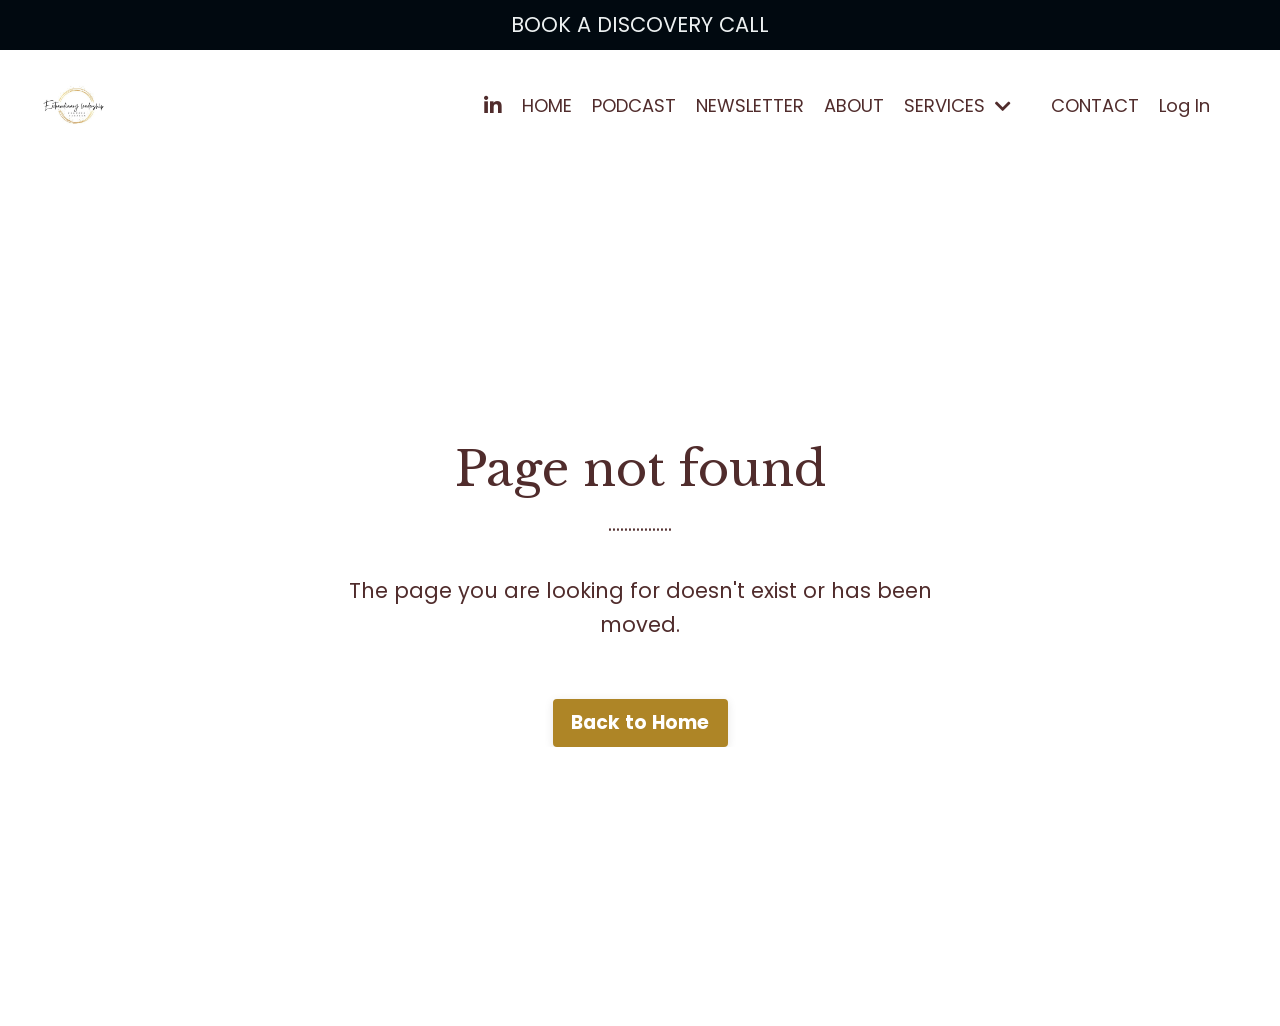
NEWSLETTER (750, 105)
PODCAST (634, 105)
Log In (1184, 105)
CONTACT (1095, 105)
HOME (547, 105)
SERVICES (957, 105)
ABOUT (854, 105)
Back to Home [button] (640, 722)
